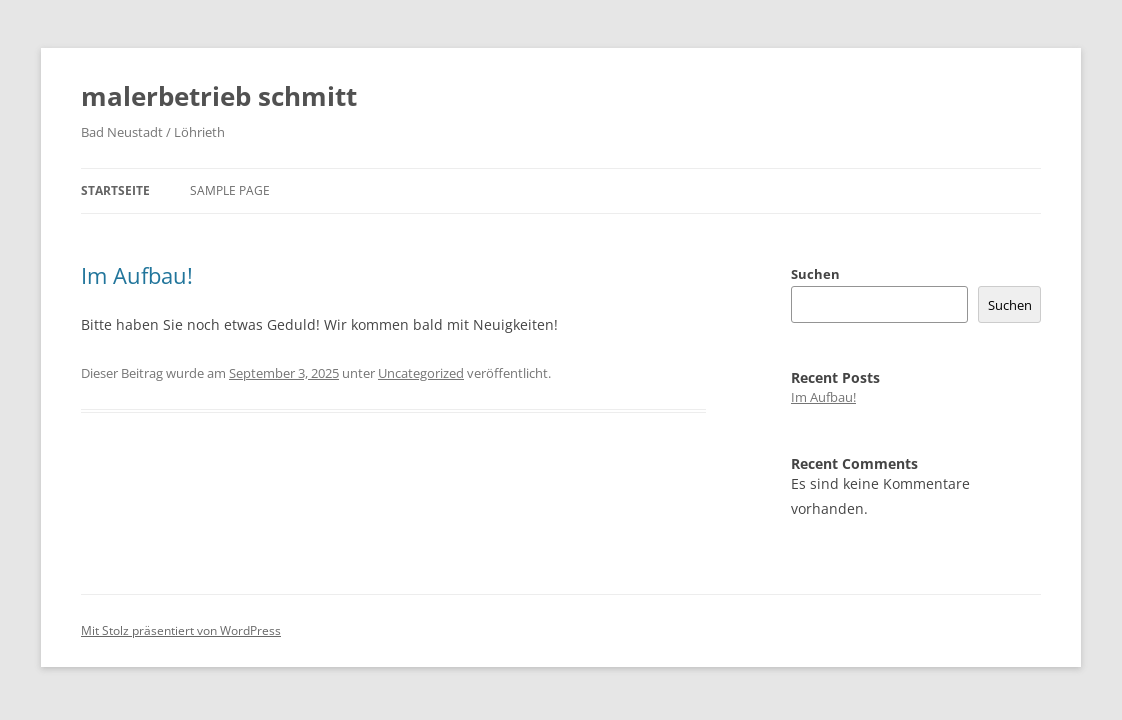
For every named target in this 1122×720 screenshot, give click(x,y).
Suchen (815, 274)
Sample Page (230, 190)
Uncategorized (421, 373)
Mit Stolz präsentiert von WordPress (181, 630)
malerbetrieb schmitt (219, 96)
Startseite (115, 190)
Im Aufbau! (137, 275)
